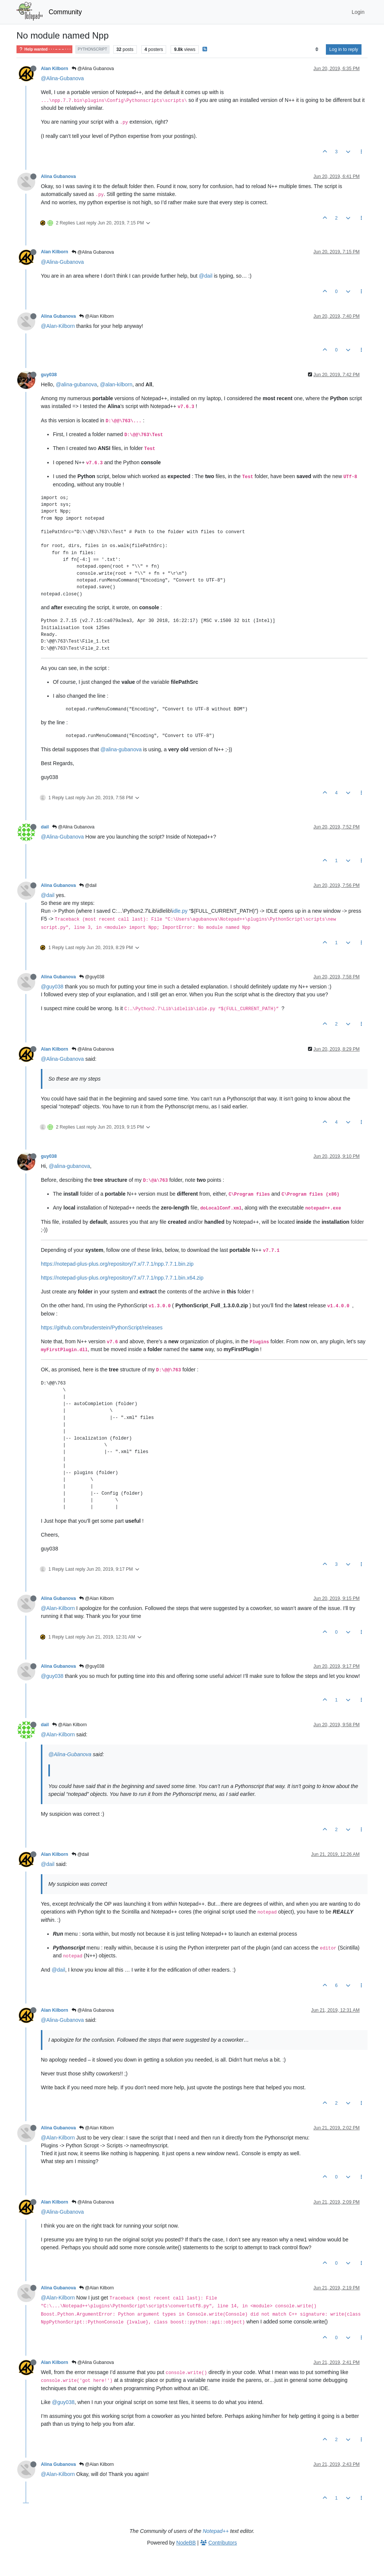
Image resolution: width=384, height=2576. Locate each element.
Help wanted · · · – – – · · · (44, 49)
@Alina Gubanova (93, 68)
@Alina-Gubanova (62, 78)
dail (45, 827)
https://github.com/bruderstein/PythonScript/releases (102, 1328)
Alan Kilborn (54, 68)
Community (65, 12)
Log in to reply (343, 49)
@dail (205, 276)
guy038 (49, 374)
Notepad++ (216, 2531)
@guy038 (91, 976)
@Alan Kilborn (96, 316)
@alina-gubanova (76, 384)
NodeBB (186, 2543)
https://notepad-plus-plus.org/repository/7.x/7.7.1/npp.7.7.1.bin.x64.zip (122, 1278)
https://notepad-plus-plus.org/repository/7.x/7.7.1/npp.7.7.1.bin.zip (117, 1264)
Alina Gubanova (58, 176)
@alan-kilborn (116, 384)
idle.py (180, 911)
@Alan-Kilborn (58, 326)
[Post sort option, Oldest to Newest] (316, 49)
